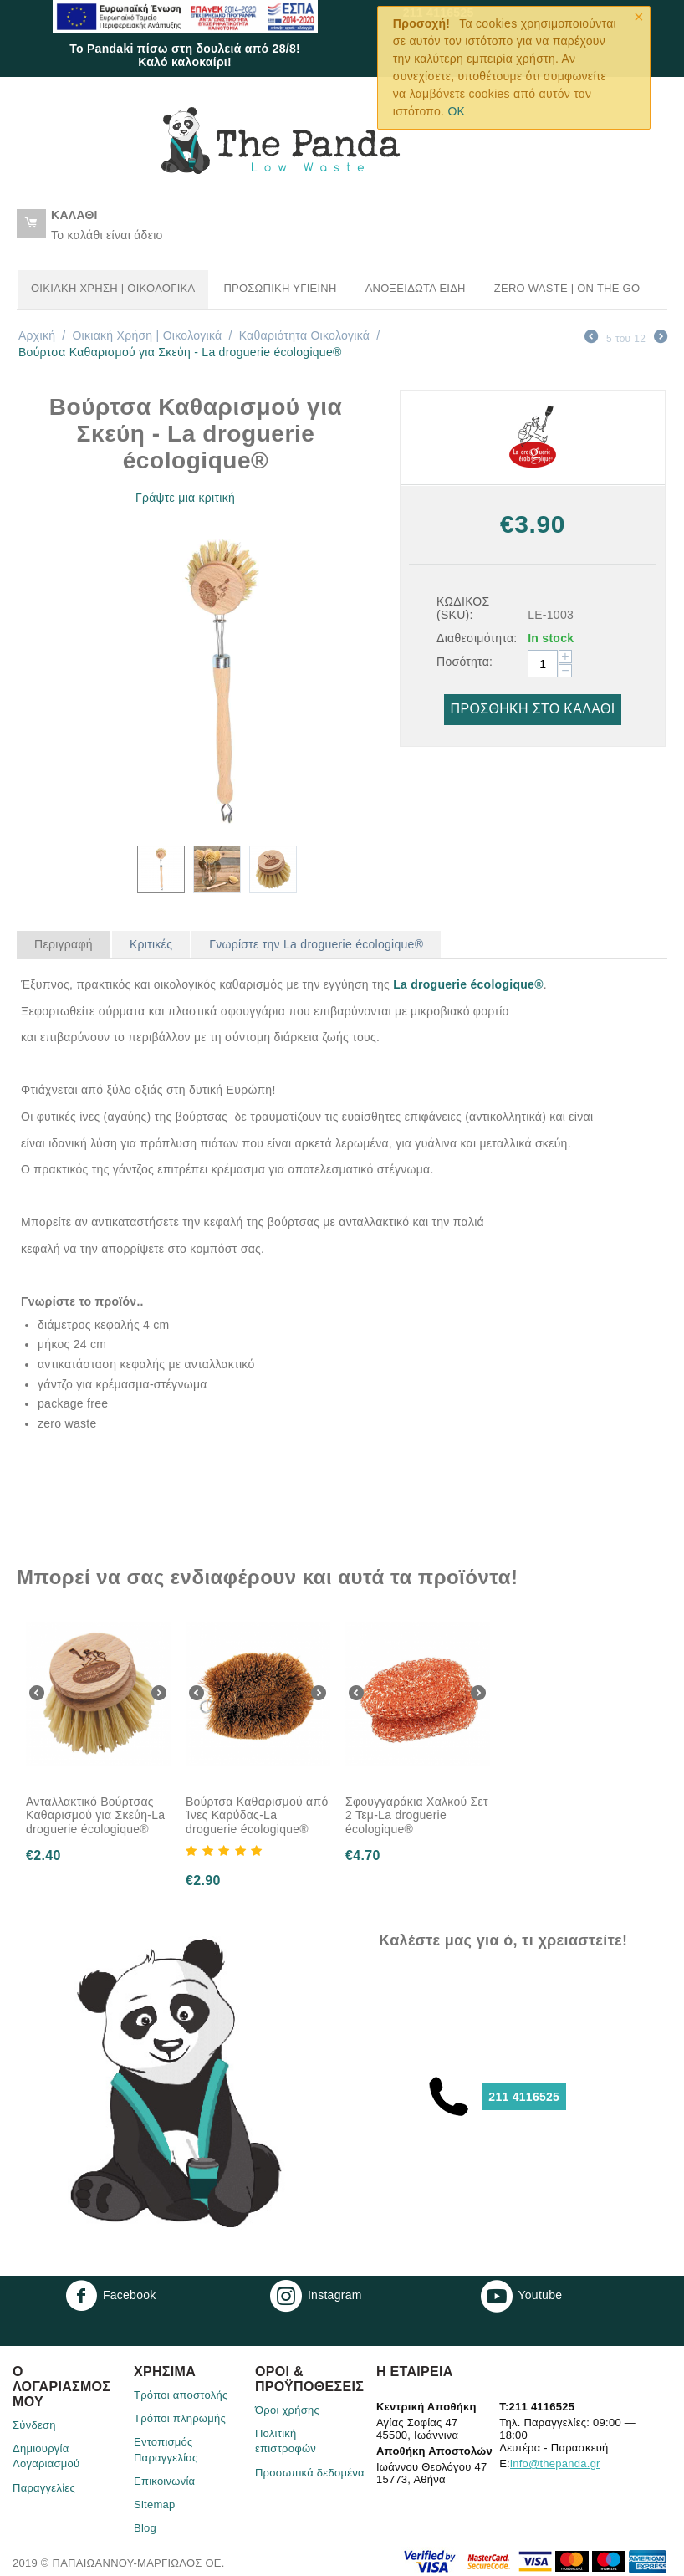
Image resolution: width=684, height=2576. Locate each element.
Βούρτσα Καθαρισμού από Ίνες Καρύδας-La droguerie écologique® (257, 1816)
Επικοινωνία (164, 2481)
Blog (145, 2528)
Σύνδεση (34, 2425)
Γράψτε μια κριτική (185, 497)
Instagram (316, 2296)
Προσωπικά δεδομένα (310, 2472)
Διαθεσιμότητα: (476, 638)
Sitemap (155, 2504)
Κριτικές (151, 944)
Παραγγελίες (44, 2487)
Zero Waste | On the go (567, 288)
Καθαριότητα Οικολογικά (304, 335)
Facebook (110, 2296)
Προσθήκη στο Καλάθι (533, 709)
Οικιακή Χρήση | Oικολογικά (113, 288)
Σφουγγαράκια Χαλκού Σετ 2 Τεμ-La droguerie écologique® (416, 1816)
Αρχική (36, 335)
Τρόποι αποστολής (181, 2395)
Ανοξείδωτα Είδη (415, 288)
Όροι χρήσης (287, 2410)
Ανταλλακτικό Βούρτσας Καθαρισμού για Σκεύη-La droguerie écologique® (95, 1816)
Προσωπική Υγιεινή (279, 288)
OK (456, 111)
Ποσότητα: (464, 661)
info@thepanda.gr (555, 2463)
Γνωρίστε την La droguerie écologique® (316, 944)
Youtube (522, 2296)
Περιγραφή (63, 944)
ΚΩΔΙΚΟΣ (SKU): (462, 608)
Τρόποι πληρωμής (180, 2418)
